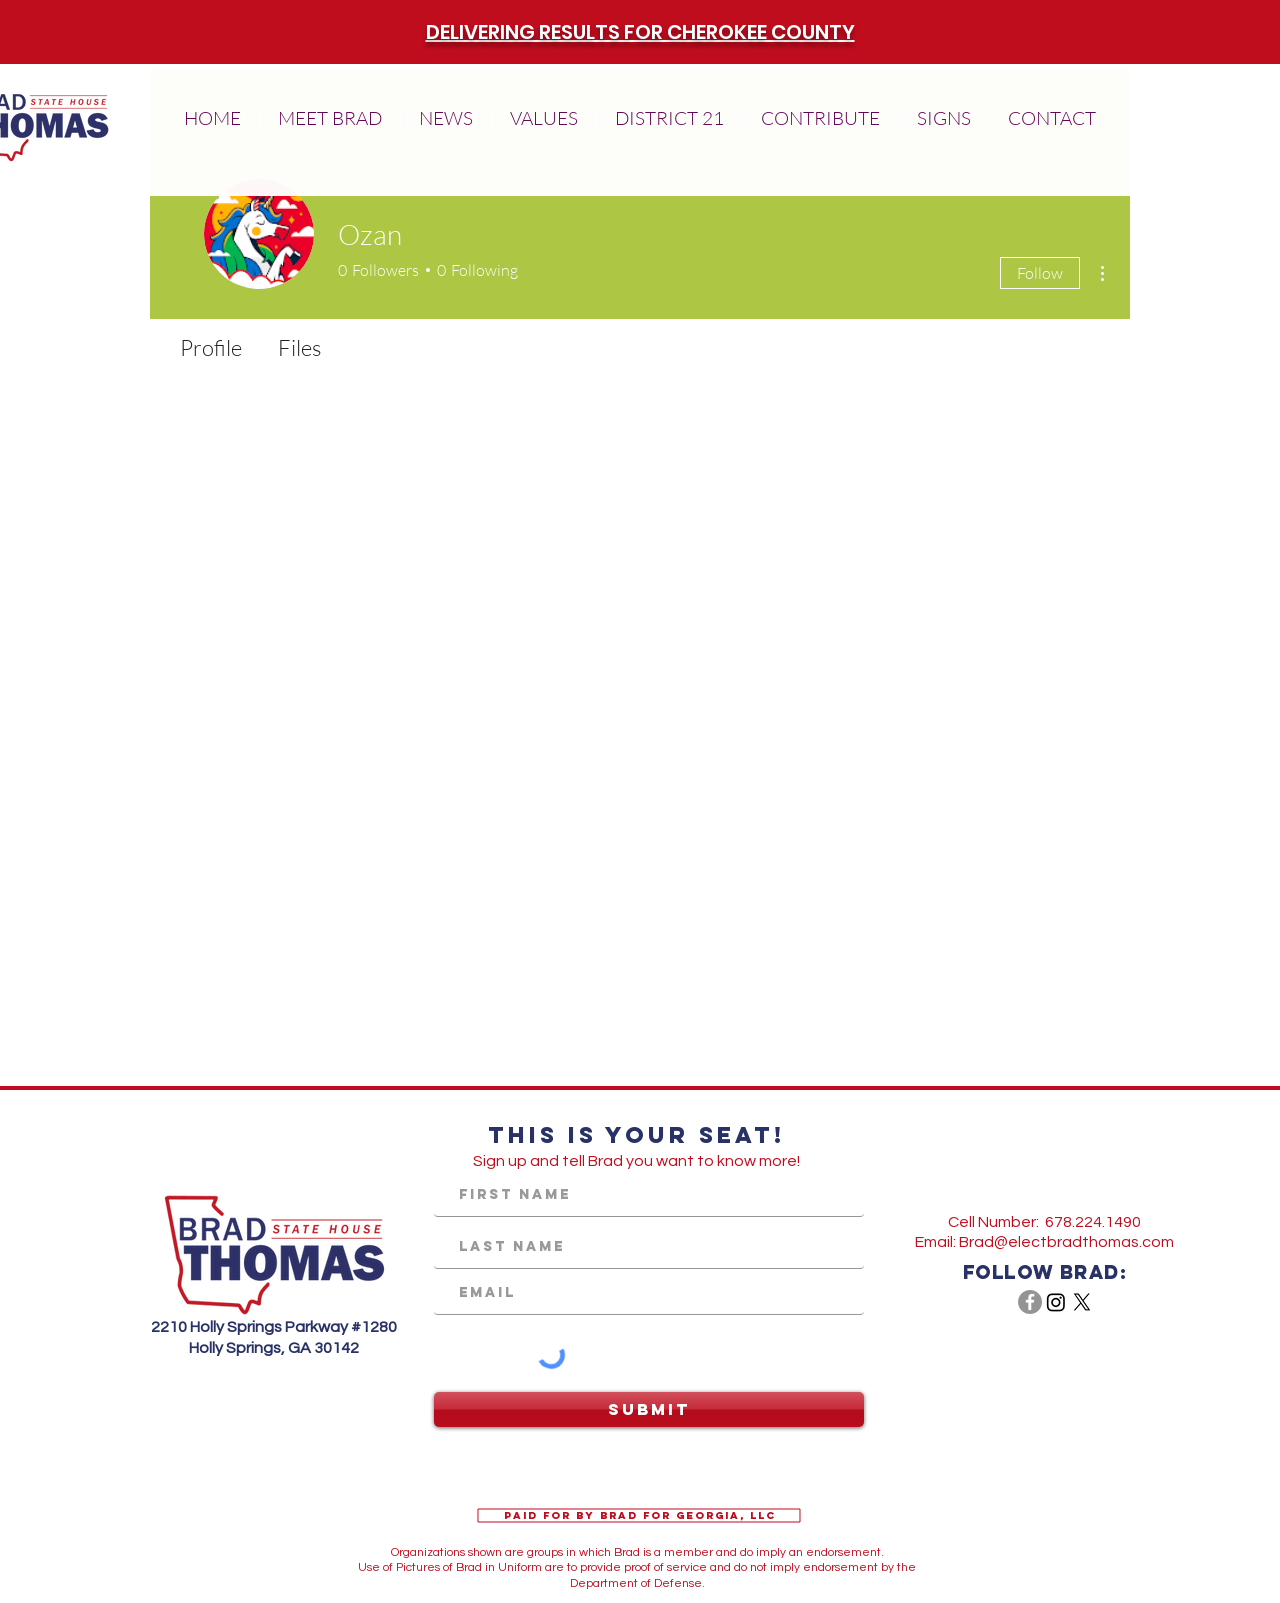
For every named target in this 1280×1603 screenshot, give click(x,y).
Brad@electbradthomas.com (1066, 1242)
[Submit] (649, 1409)
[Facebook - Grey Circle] (1030, 1302)
